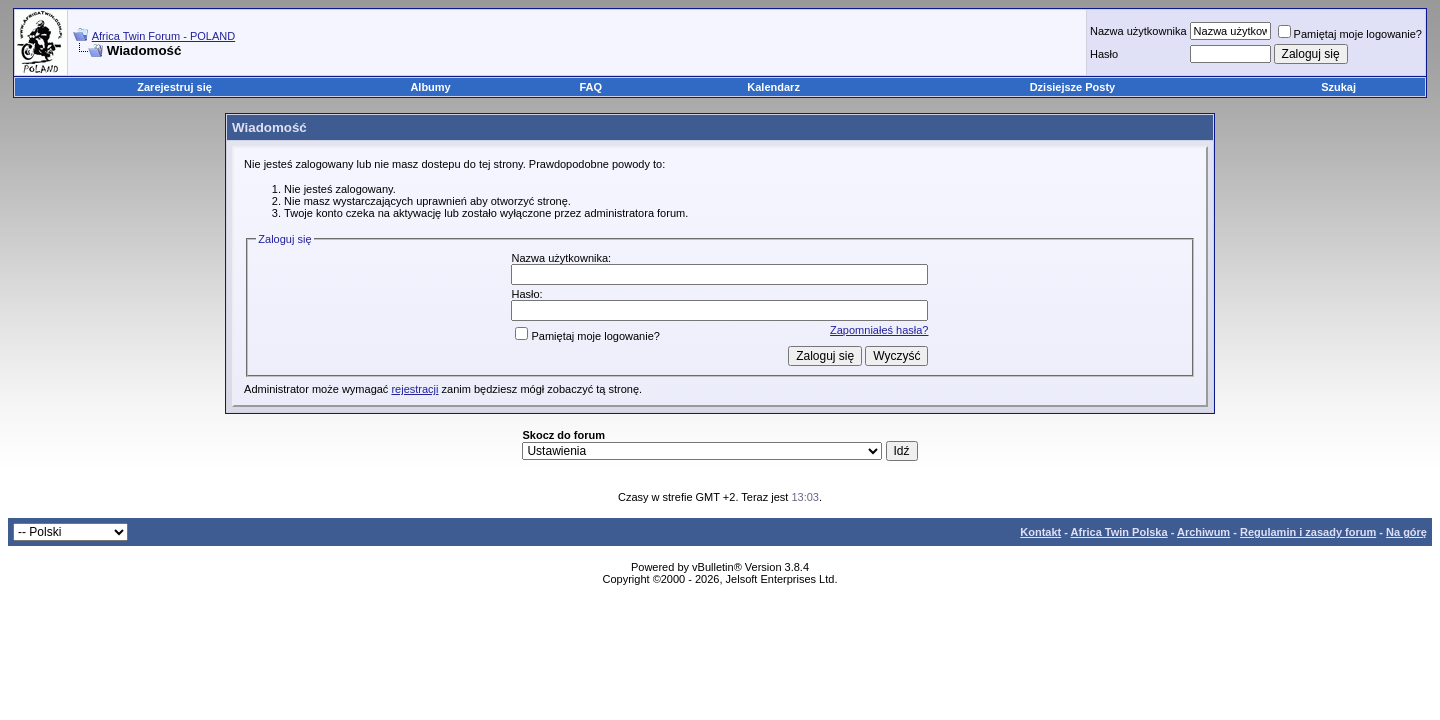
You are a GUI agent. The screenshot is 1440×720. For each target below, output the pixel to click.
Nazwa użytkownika (1138, 31)
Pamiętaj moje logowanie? (1350, 34)
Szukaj (1338, 87)
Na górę (1406, 532)
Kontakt (1040, 532)
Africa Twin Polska (1119, 532)
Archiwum (1203, 532)
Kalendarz (773, 87)
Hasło (1104, 54)
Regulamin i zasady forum (1308, 532)
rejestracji (414, 389)
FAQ (591, 87)
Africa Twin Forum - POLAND (163, 36)
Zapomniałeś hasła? (879, 330)
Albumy (430, 87)
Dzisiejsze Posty (1073, 87)
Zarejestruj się (174, 87)
